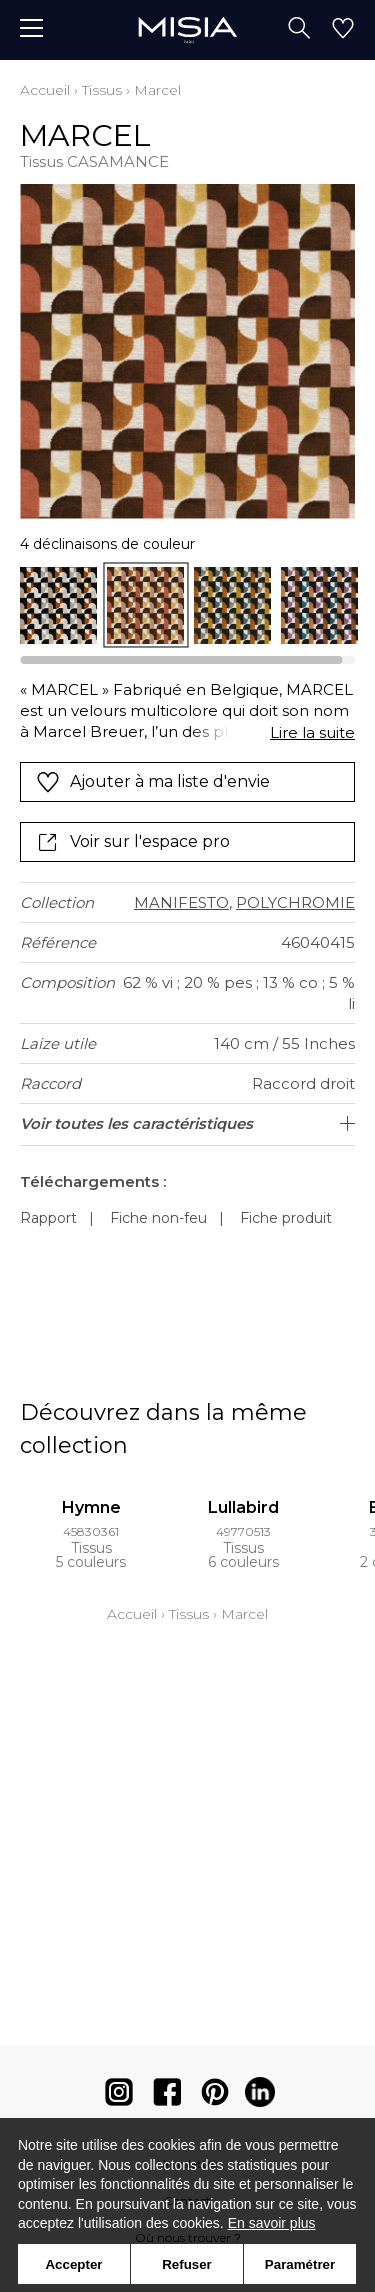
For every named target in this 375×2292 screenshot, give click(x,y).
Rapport (48, 1218)
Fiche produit (286, 1218)
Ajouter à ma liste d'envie (153, 782)
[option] (58, 605)
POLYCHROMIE (295, 902)
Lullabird (243, 1507)
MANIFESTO (181, 902)
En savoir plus (272, 2223)
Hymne (91, 1507)
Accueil (45, 90)
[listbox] (187, 605)
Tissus (102, 90)
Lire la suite (312, 732)
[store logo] (187, 29)
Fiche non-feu (158, 1218)
